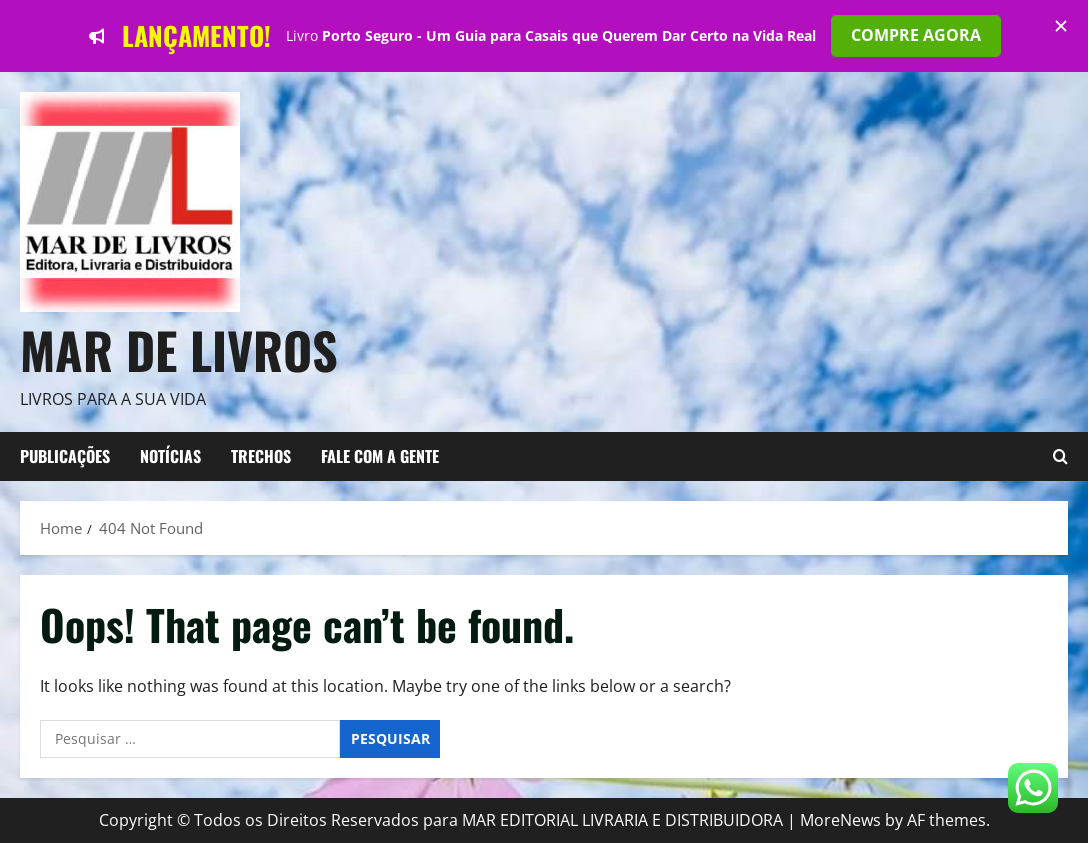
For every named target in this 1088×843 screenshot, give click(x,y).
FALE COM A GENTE (380, 456)
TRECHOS (261, 456)
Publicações (65, 456)
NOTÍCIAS (170, 456)
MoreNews (840, 820)
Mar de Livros (179, 349)
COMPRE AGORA (916, 35)
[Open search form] (1060, 457)
